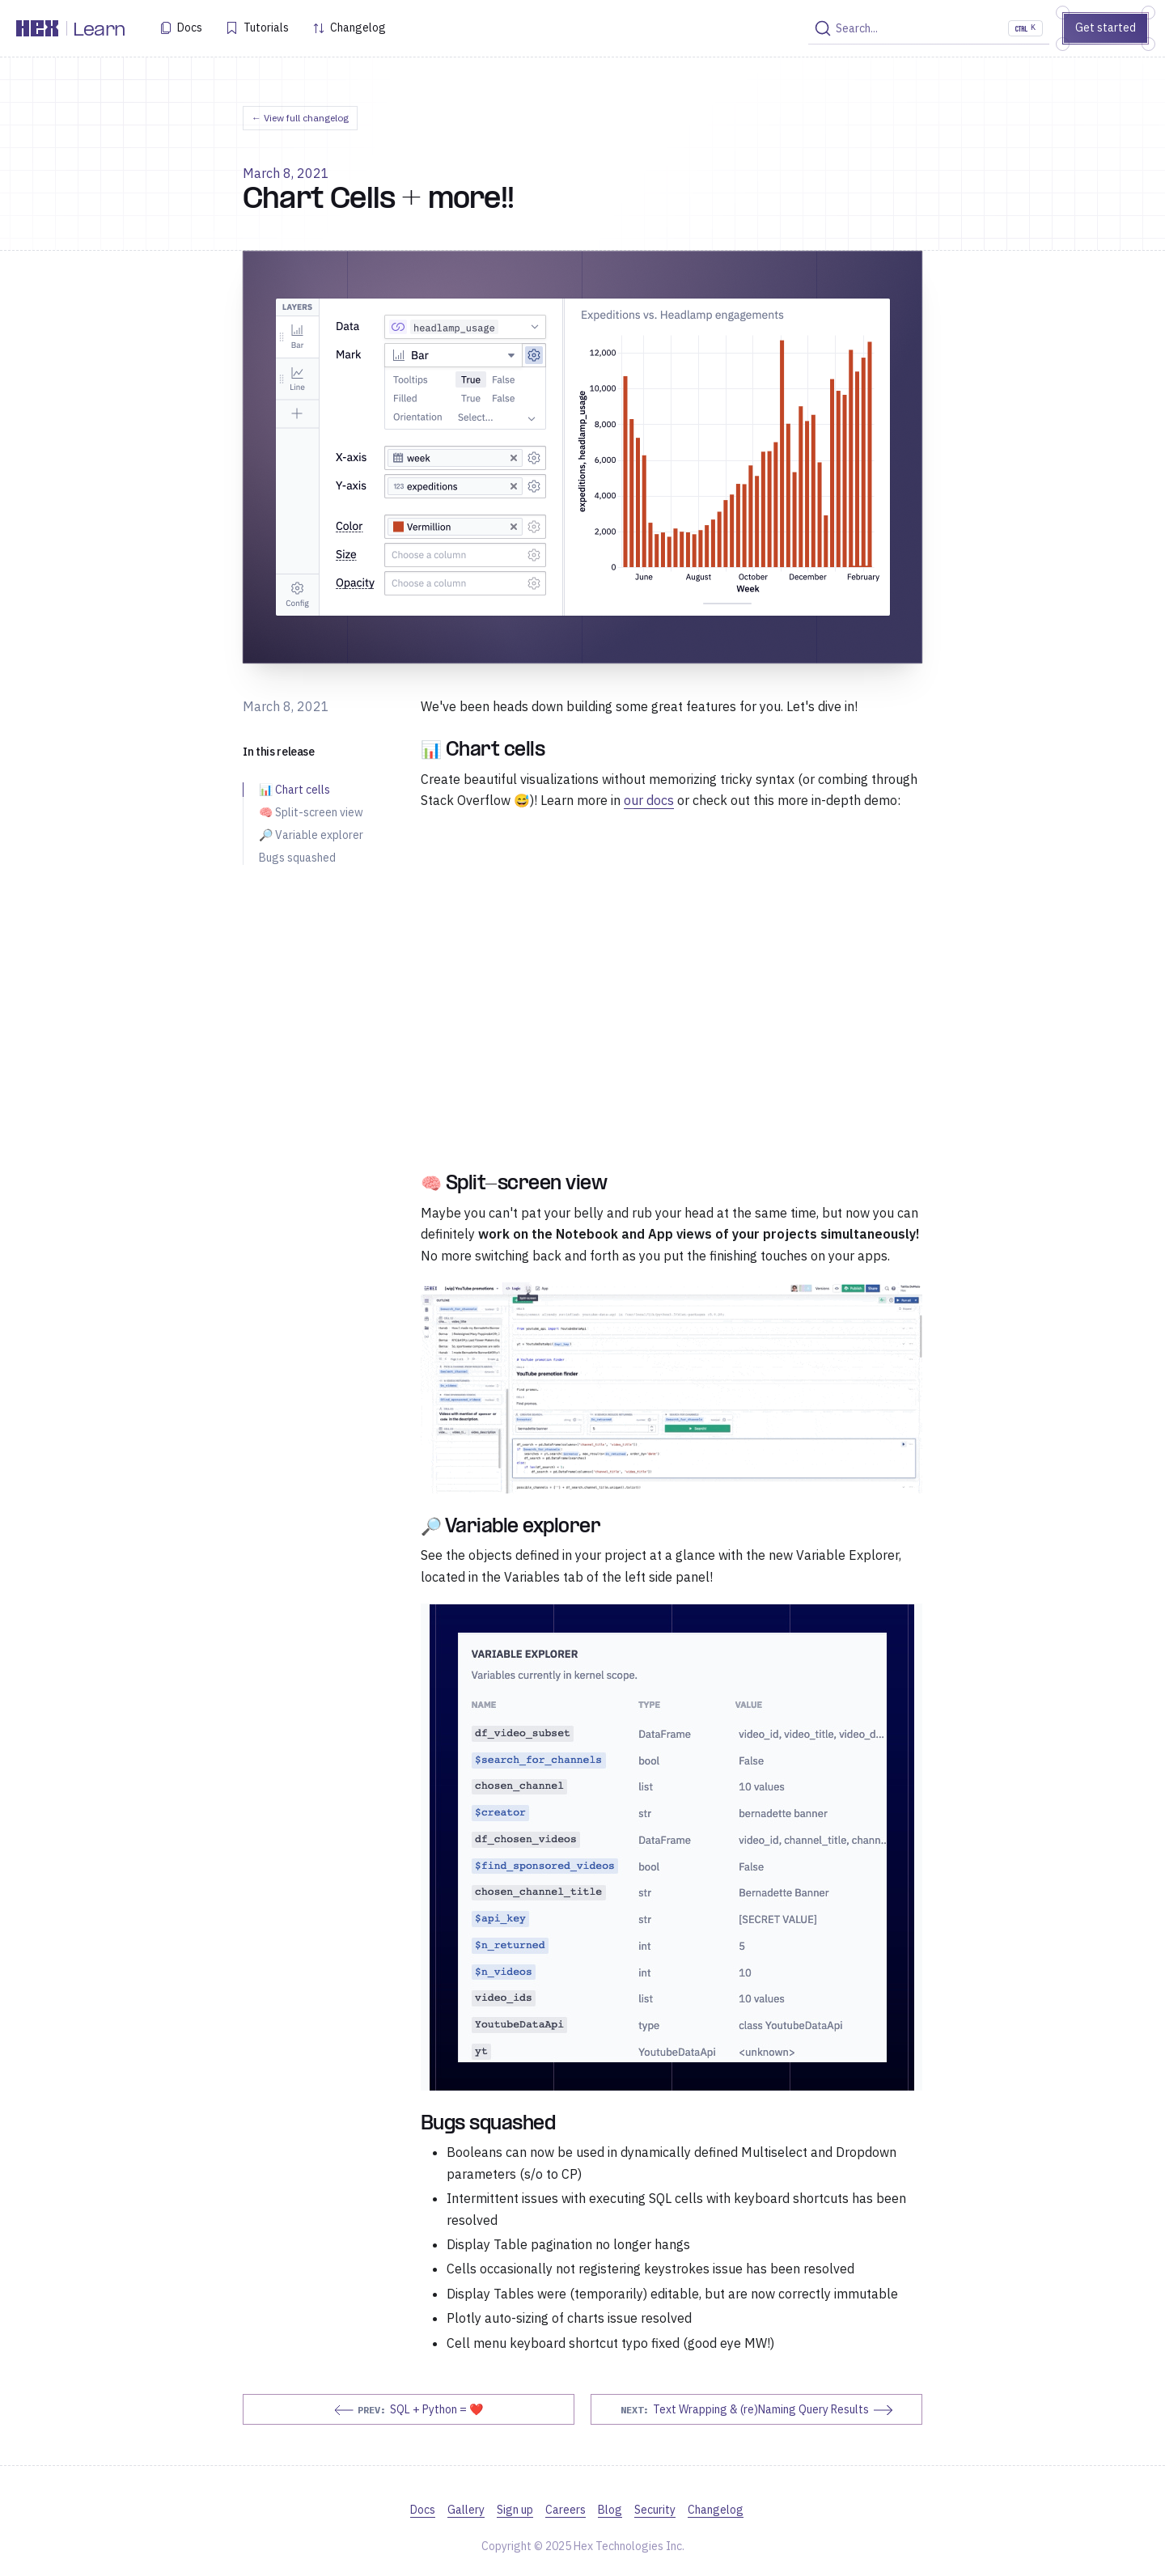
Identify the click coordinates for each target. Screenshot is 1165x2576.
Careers (565, 2509)
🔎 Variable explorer (311, 835)
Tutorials (266, 27)
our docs (649, 800)
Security (655, 2509)
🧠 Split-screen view (311, 812)
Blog (610, 2509)
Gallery (466, 2509)
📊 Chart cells (294, 789)
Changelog (358, 27)
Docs (189, 27)
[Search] (928, 28)
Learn (99, 30)
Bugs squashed (297, 857)
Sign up (515, 2509)
